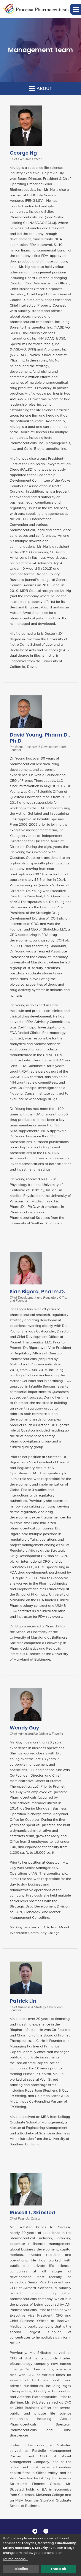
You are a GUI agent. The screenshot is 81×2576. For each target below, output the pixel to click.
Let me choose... (15, 2559)
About (40, 88)
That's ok (58, 2568)
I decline (20, 2568)
